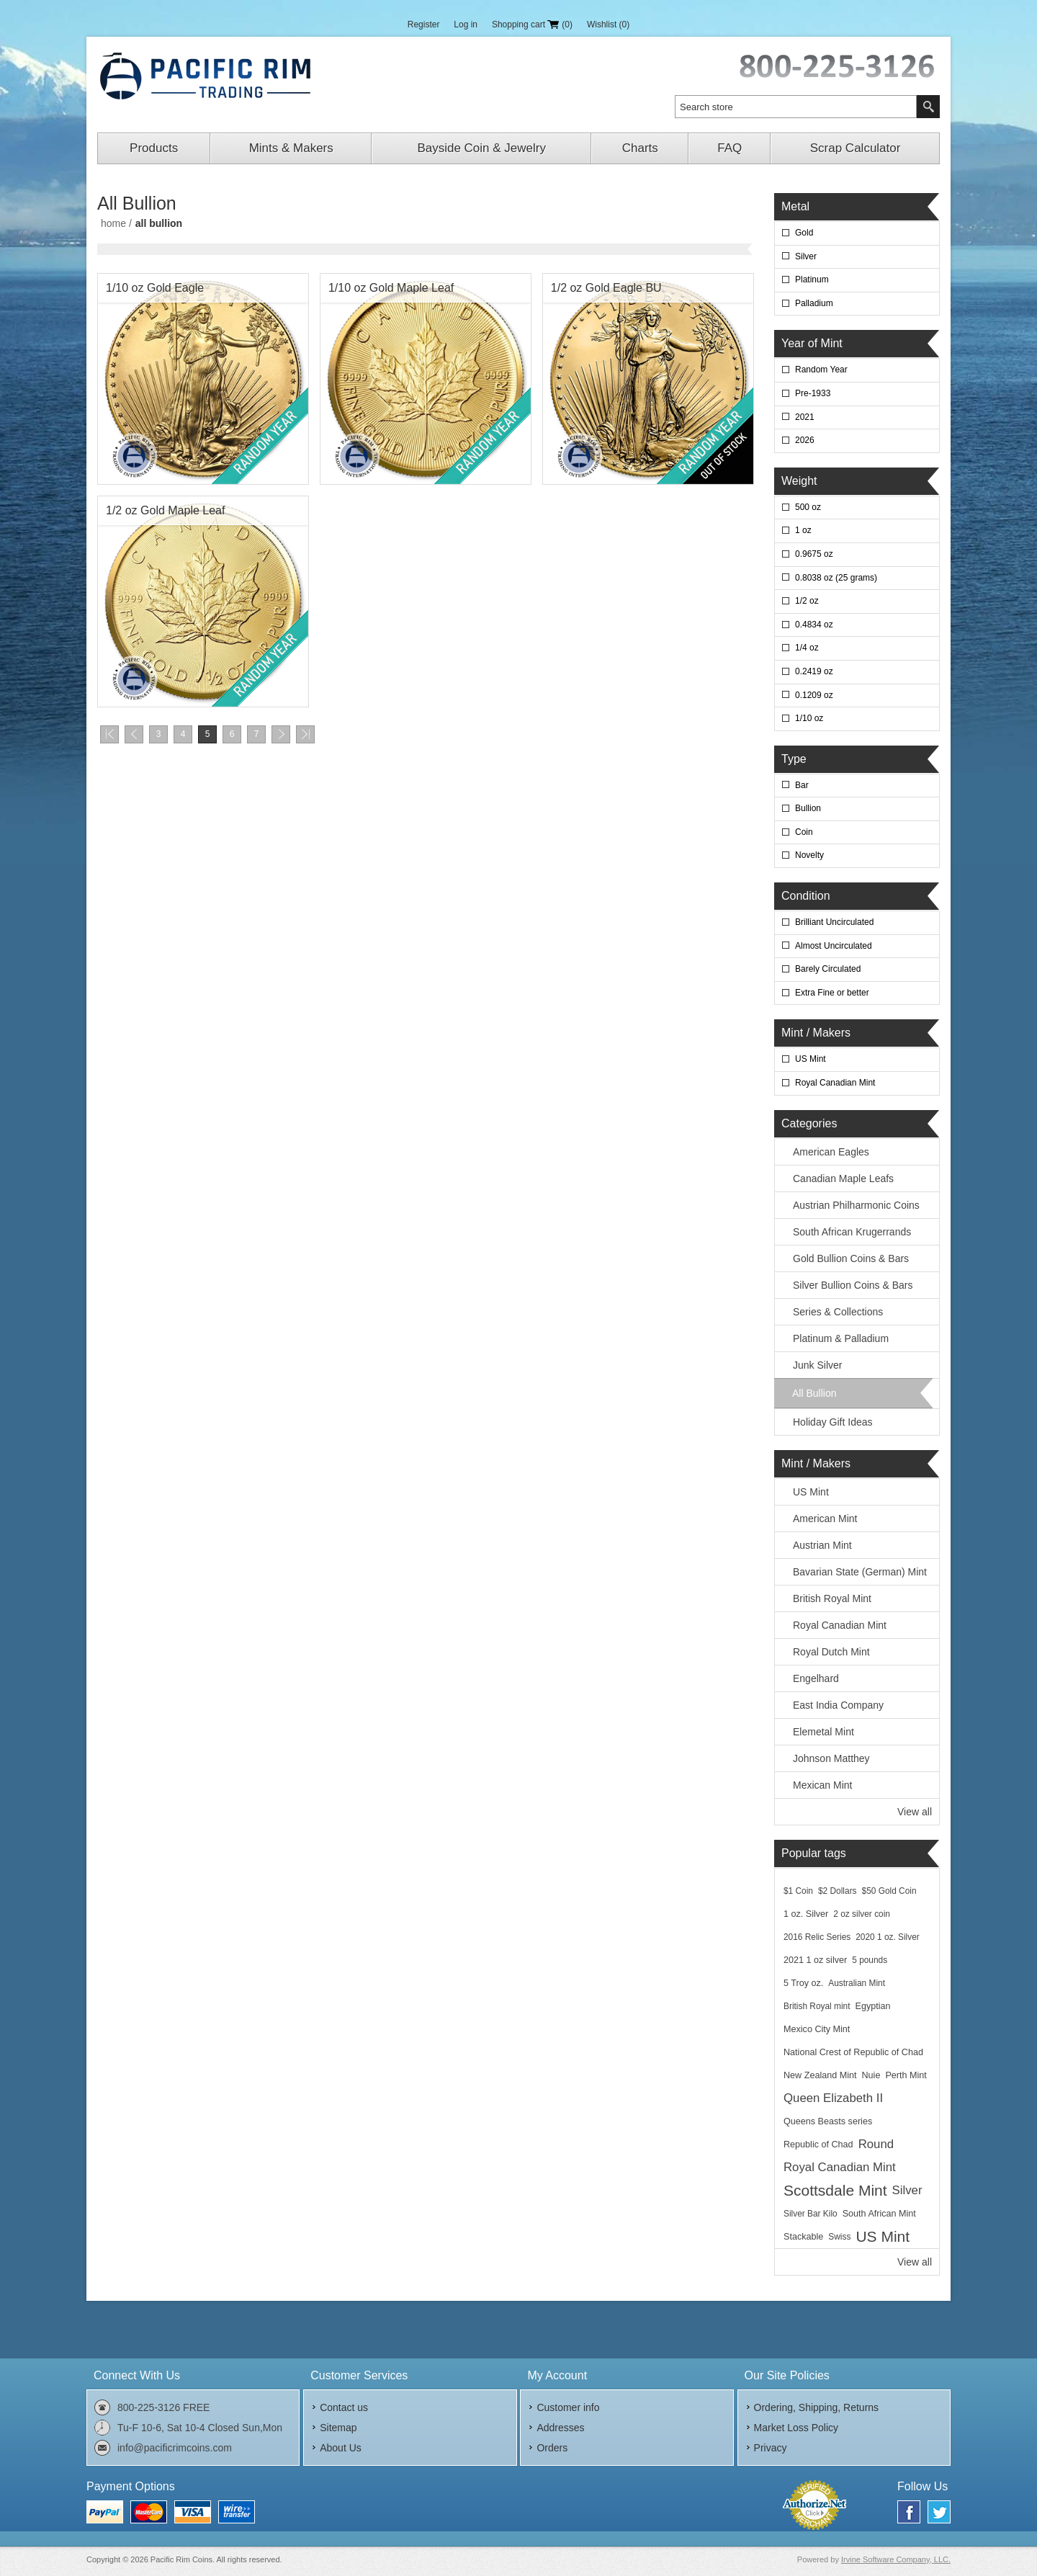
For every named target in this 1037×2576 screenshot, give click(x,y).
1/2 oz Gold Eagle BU (606, 288)
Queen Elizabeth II (833, 2098)
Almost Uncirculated (833, 946)
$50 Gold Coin (889, 1891)
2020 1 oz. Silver (888, 1937)
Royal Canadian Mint (835, 1083)
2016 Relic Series (817, 1937)
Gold (804, 233)
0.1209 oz (814, 695)
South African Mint (879, 2214)
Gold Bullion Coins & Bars (851, 1258)
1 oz (803, 530)
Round (876, 2144)
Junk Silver (817, 1365)
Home (113, 223)
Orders (552, 2448)
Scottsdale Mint (835, 2190)
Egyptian (873, 2006)
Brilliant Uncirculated (834, 922)
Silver (806, 256)
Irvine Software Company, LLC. (896, 2559)
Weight (799, 481)
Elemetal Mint (823, 1732)
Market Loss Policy (796, 2427)
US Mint (810, 1059)
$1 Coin (798, 1891)
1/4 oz (807, 648)
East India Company (838, 1705)
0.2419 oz (814, 671)
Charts (640, 148)
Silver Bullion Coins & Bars (853, 1285)
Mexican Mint (822, 1785)
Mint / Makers (815, 1033)
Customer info (568, 2407)
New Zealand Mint (820, 2075)
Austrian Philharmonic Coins (856, 1205)
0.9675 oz (814, 554)
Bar (802, 785)
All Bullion (814, 1393)
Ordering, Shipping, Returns (816, 2407)
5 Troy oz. (803, 1983)
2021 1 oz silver (815, 1960)
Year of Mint (812, 343)
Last (305, 734)
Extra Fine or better (832, 993)
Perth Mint (905, 2075)
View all (914, 1811)
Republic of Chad (818, 2144)
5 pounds (869, 1960)
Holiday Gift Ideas (833, 1422)
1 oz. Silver (806, 1914)
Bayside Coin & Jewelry (481, 148)
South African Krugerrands (852, 1232)
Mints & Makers (291, 148)
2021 (804, 417)
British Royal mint (817, 2006)
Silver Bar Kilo (811, 2214)
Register (424, 24)
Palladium (814, 303)
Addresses (560, 2427)
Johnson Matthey (831, 1758)
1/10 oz (809, 718)
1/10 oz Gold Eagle (155, 288)
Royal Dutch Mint (831, 1652)
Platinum (812, 279)
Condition (805, 896)
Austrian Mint (822, 1545)
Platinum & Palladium (841, 1338)
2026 (804, 440)
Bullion (808, 808)
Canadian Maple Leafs (843, 1178)
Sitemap (338, 2427)
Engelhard (816, 1678)
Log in (465, 24)
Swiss (839, 2237)
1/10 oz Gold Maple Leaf (391, 288)
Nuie (871, 2075)
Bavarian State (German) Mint (860, 1572)
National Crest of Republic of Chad (853, 2052)
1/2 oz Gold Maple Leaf (165, 510)
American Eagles (831, 1152)
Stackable (803, 2237)
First (109, 734)
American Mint (825, 1518)
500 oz (808, 507)
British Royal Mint (832, 1598)
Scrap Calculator (855, 148)
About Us (341, 2448)
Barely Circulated (828, 969)
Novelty (809, 855)
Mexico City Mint (817, 2029)
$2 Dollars (837, 1891)
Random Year (821, 370)
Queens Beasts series (828, 2121)
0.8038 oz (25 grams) (836, 578)
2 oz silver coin (861, 1914)
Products (154, 148)
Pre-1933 (812, 393)
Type (794, 759)
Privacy (770, 2448)
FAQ (729, 148)
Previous (134, 734)
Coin (804, 832)
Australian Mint (856, 1983)
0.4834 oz (814, 625)
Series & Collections (838, 1312)
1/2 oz (807, 601)
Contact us (344, 2407)
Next (280, 734)
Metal (795, 206)
